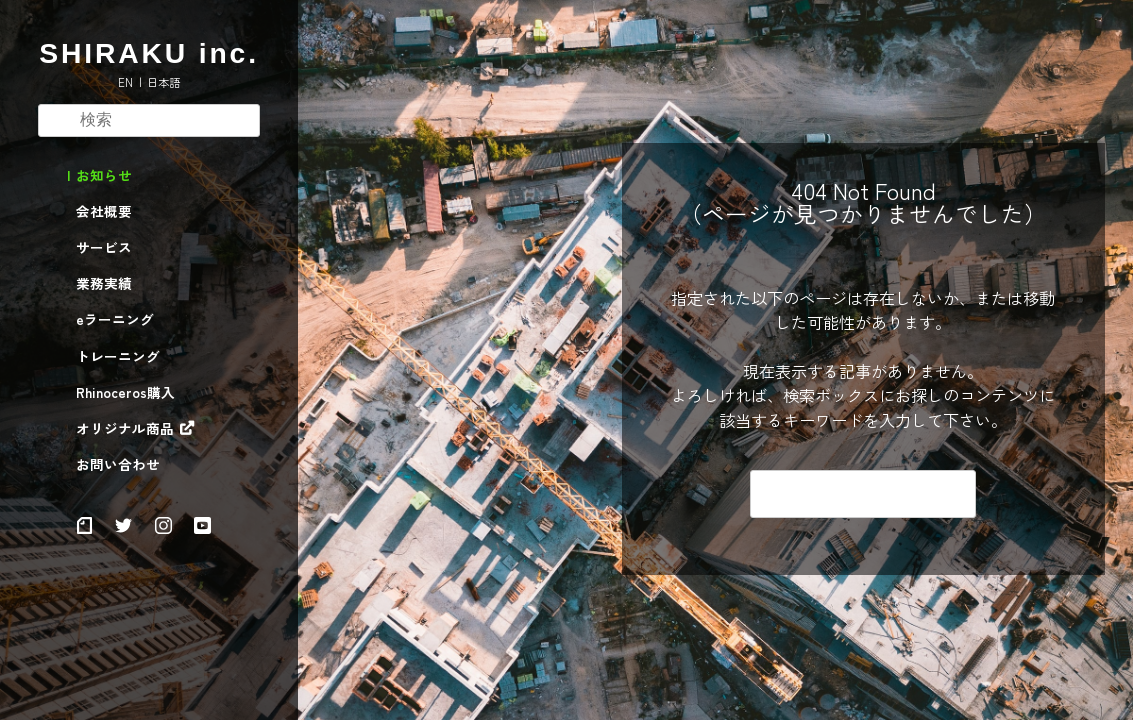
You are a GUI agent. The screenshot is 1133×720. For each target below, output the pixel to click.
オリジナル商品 (125, 429)
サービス (104, 248)
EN (125, 82)
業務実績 (104, 284)
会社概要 (104, 212)
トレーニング (118, 357)
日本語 (163, 82)
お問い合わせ (118, 465)
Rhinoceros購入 (125, 393)
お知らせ (104, 176)
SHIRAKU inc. (149, 53)
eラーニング (115, 320)
